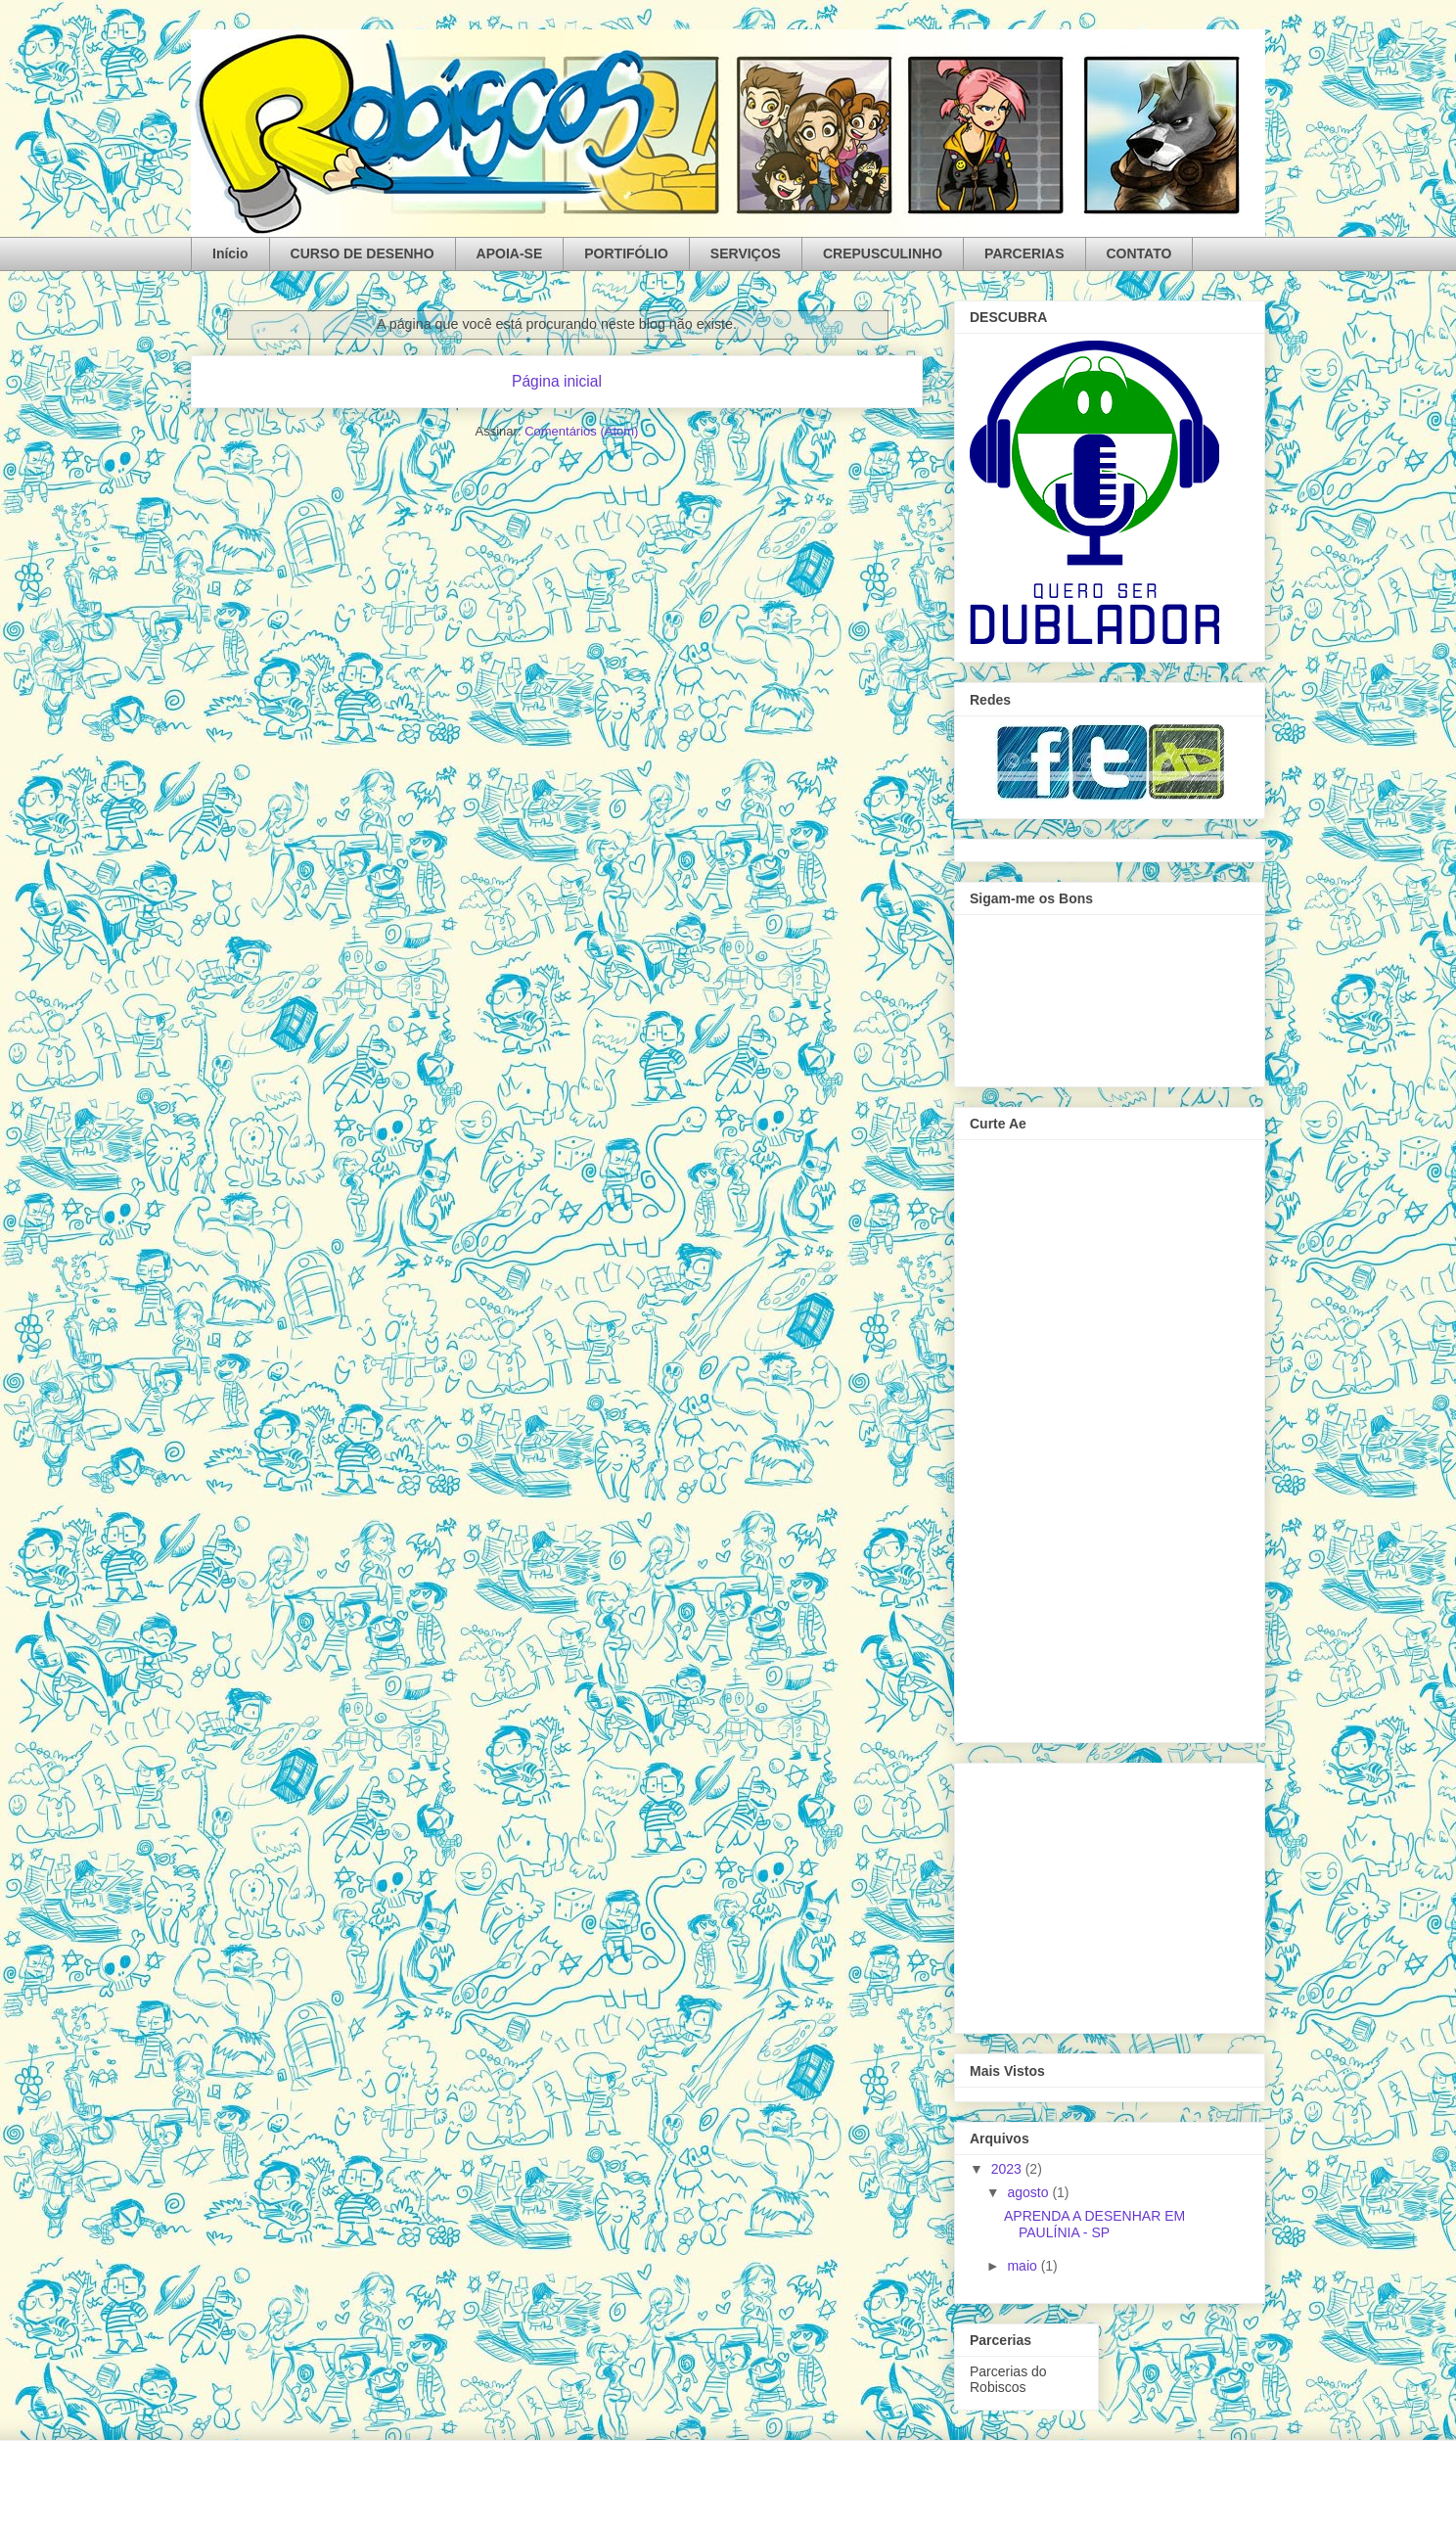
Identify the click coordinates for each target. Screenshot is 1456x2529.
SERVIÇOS (745, 253)
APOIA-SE (510, 253)
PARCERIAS (1024, 253)
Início (230, 253)
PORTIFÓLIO (626, 253)
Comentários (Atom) (581, 431)
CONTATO (1139, 253)
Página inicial (557, 381)
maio (1023, 2266)
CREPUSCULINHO (882, 253)
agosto (1029, 2192)
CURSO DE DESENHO (362, 253)
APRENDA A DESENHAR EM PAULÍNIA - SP (1094, 2224)
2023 (1008, 2169)
